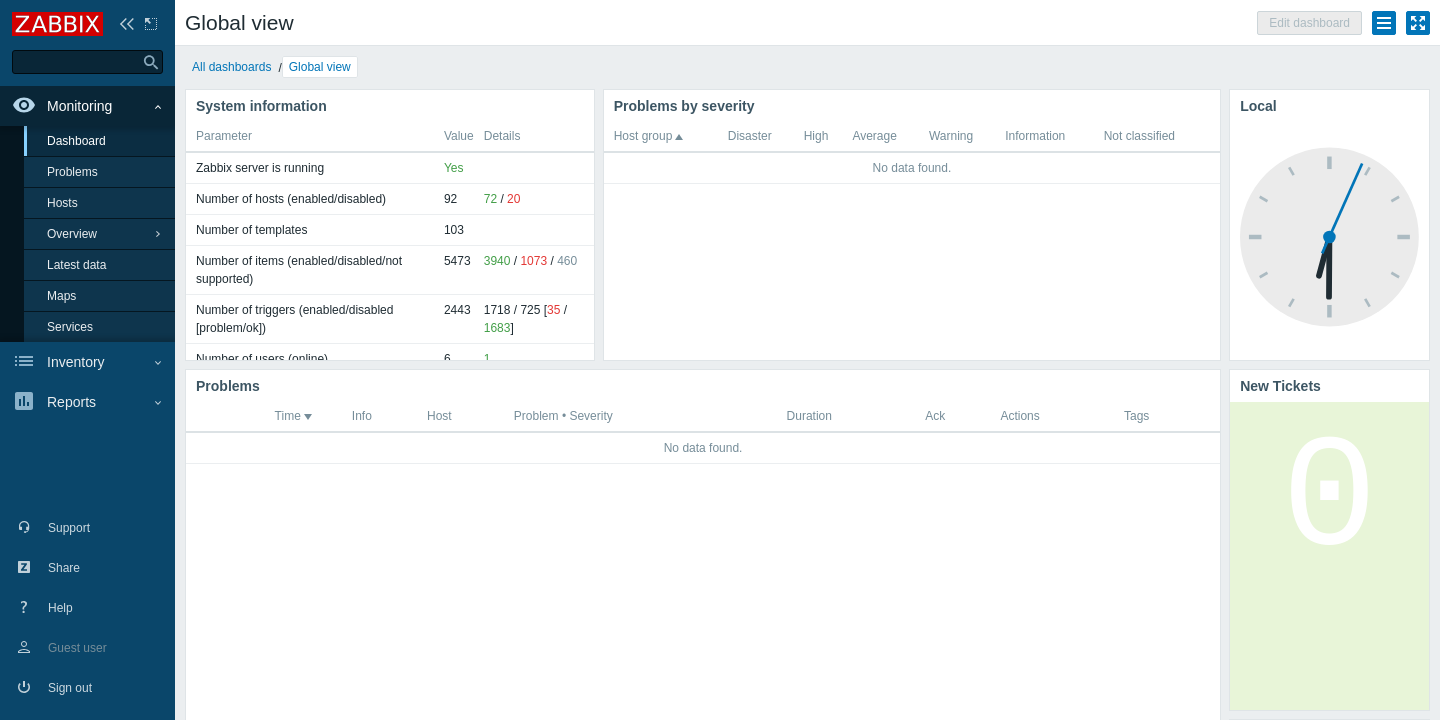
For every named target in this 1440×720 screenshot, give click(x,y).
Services (70, 327)
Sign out (70, 688)
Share (64, 568)
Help (60, 608)
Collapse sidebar (127, 24)
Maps (61, 296)
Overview (72, 234)
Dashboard (76, 141)
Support (69, 528)
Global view (320, 67)
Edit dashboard (1309, 23)
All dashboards (231, 67)
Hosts (62, 203)
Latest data (76, 265)
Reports (71, 402)
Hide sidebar (151, 24)
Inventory (76, 362)
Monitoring (79, 106)
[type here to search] (87, 62)
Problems (72, 172)
